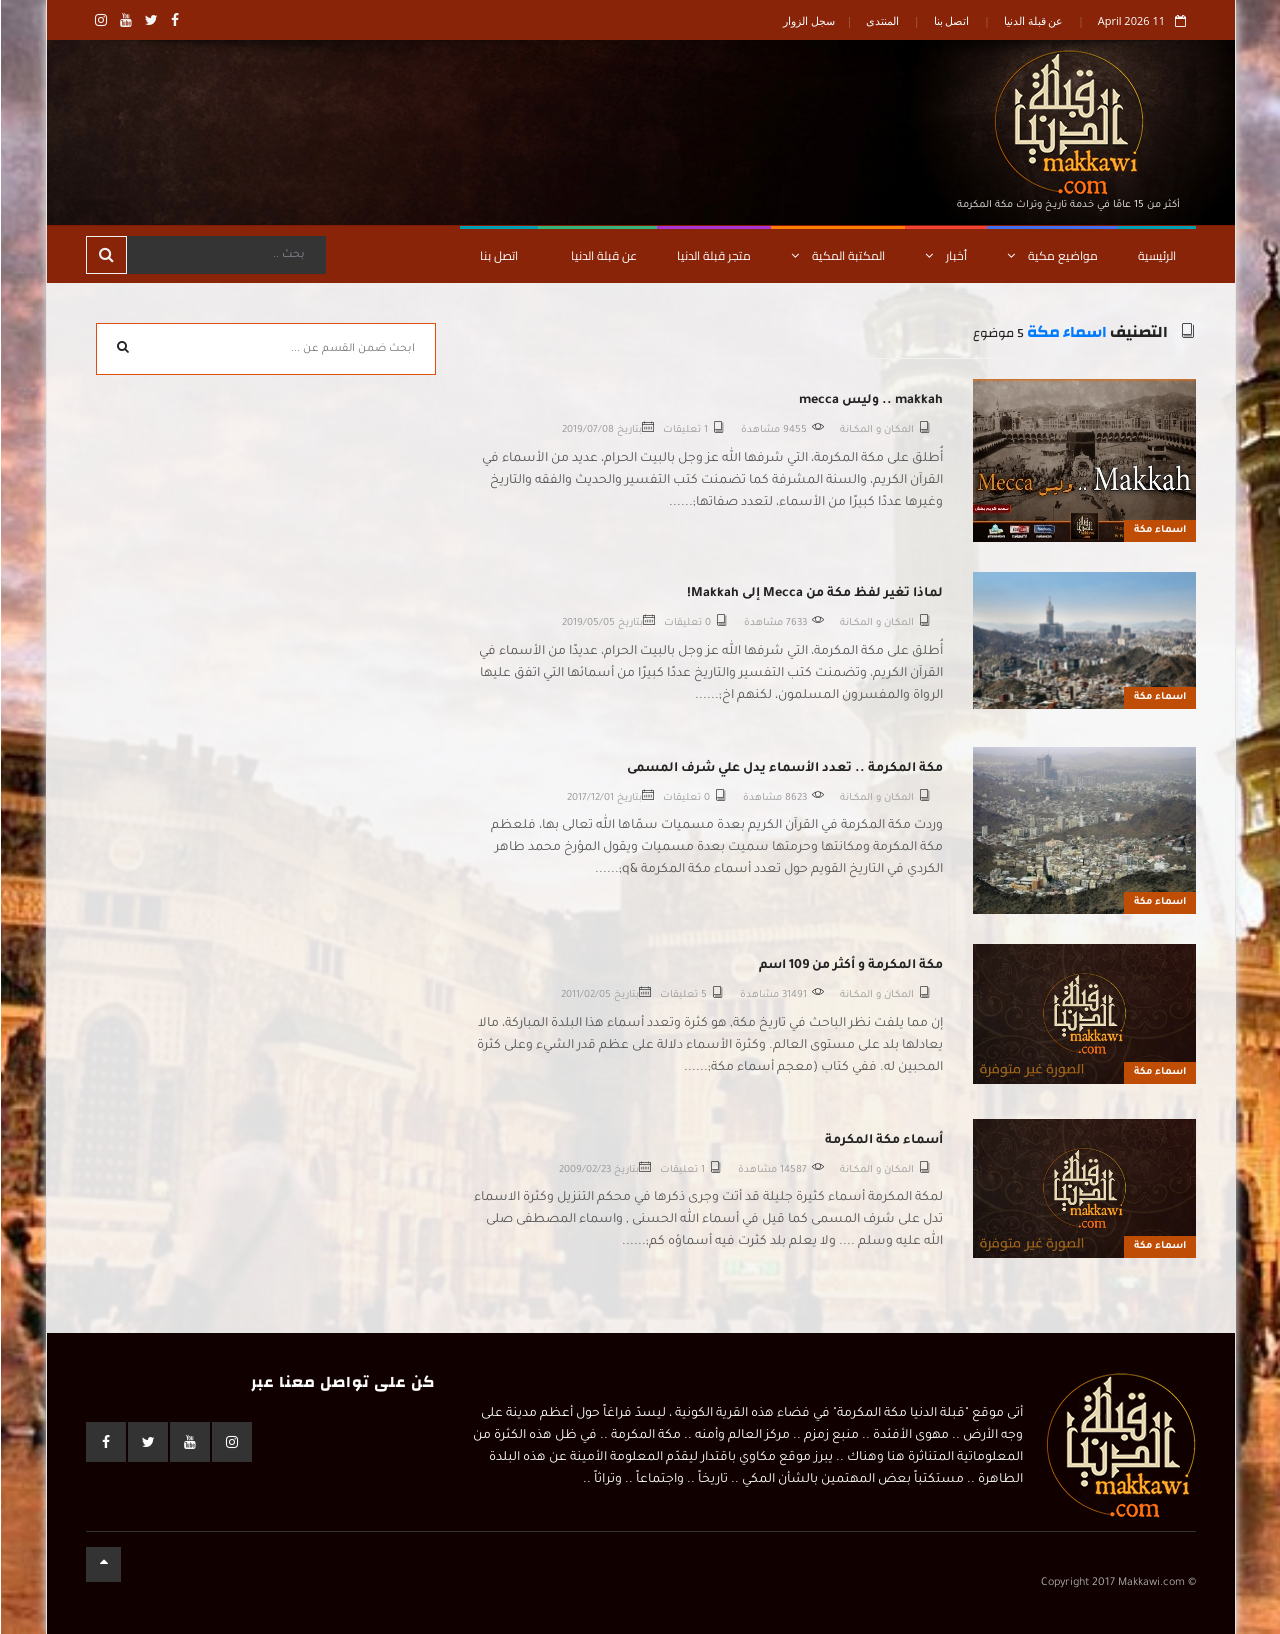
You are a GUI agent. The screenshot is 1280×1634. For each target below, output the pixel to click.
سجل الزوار (808, 20)
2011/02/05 (585, 995)
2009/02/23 (584, 1170)
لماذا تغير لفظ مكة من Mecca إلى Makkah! (814, 594)
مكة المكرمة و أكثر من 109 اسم (850, 966)
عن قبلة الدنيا (1033, 20)
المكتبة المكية (837, 255)
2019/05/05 (587, 623)
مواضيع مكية (1051, 255)
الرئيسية (1156, 255)
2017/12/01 (589, 798)
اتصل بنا (951, 20)
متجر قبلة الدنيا (713, 255)
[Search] (225, 255)
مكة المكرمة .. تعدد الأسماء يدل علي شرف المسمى (784, 769)
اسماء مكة (1066, 332)
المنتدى (881, 20)
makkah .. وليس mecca (870, 401)
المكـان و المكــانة (876, 430)
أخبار (945, 255)
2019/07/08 (587, 430)
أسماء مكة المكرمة (883, 1141)
